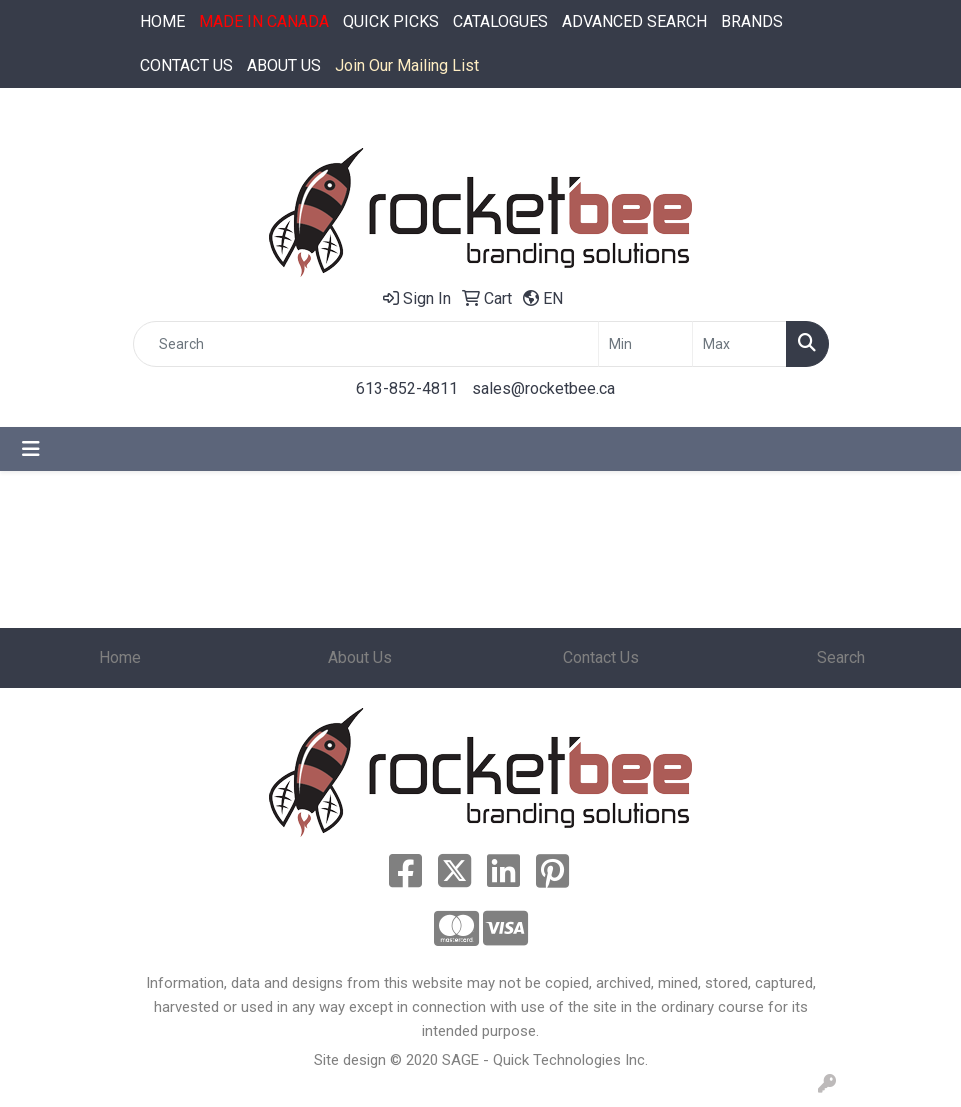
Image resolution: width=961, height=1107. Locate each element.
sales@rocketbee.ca (543, 388)
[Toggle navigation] (31, 449)
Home (120, 657)
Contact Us (601, 657)
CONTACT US (186, 65)
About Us (360, 657)
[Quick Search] (366, 344)
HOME (162, 21)
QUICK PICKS (391, 21)
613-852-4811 (407, 388)
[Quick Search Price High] (739, 344)
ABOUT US (284, 65)
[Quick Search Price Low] (645, 344)
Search (841, 657)
